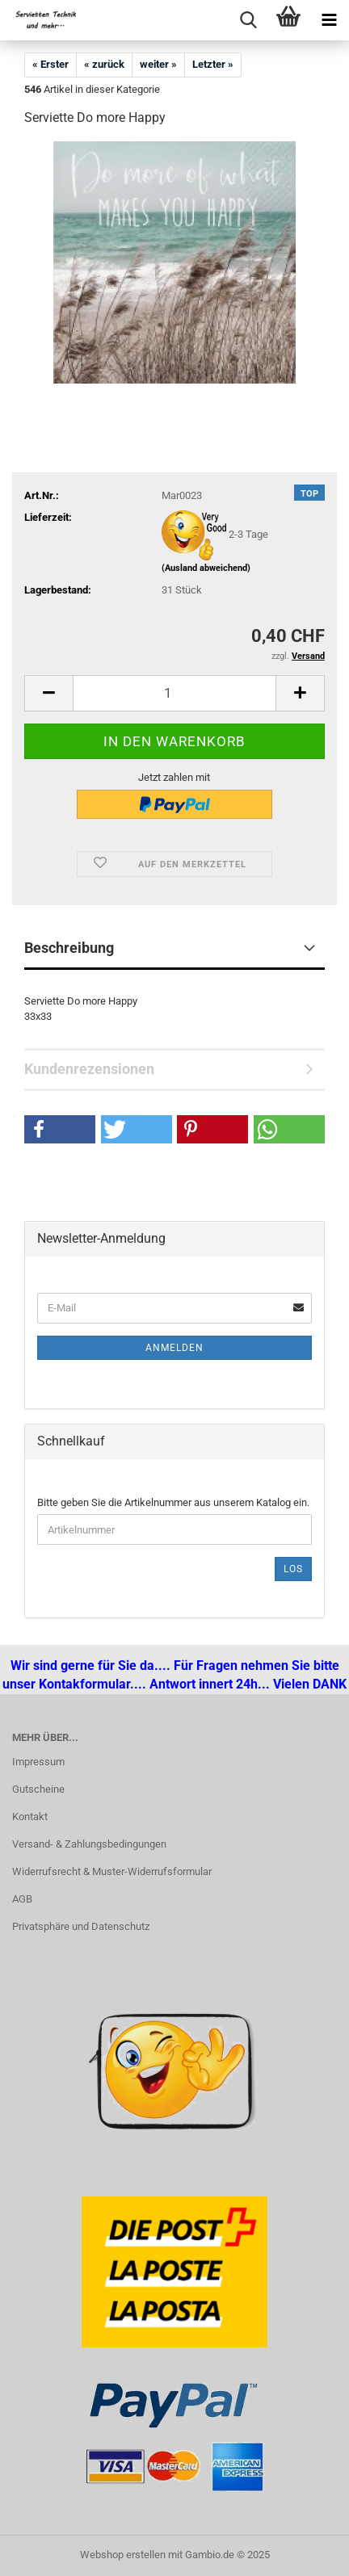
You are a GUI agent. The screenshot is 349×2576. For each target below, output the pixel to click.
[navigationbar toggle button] (329, 20)
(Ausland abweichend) (206, 568)
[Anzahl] (174, 693)
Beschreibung (69, 947)
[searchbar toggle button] (248, 20)
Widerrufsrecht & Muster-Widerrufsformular (112, 1871)
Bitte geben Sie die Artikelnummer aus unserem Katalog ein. (173, 1502)
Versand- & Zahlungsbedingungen (89, 1844)
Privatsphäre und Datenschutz (80, 1926)
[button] (48, 693)
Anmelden (174, 1347)
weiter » (158, 64)
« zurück (104, 64)
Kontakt (30, 1816)
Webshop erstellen (123, 2555)
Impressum (38, 1762)
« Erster (50, 64)
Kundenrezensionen (89, 1068)
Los (293, 1569)
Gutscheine (38, 1789)
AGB (22, 1899)
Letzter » (212, 64)
